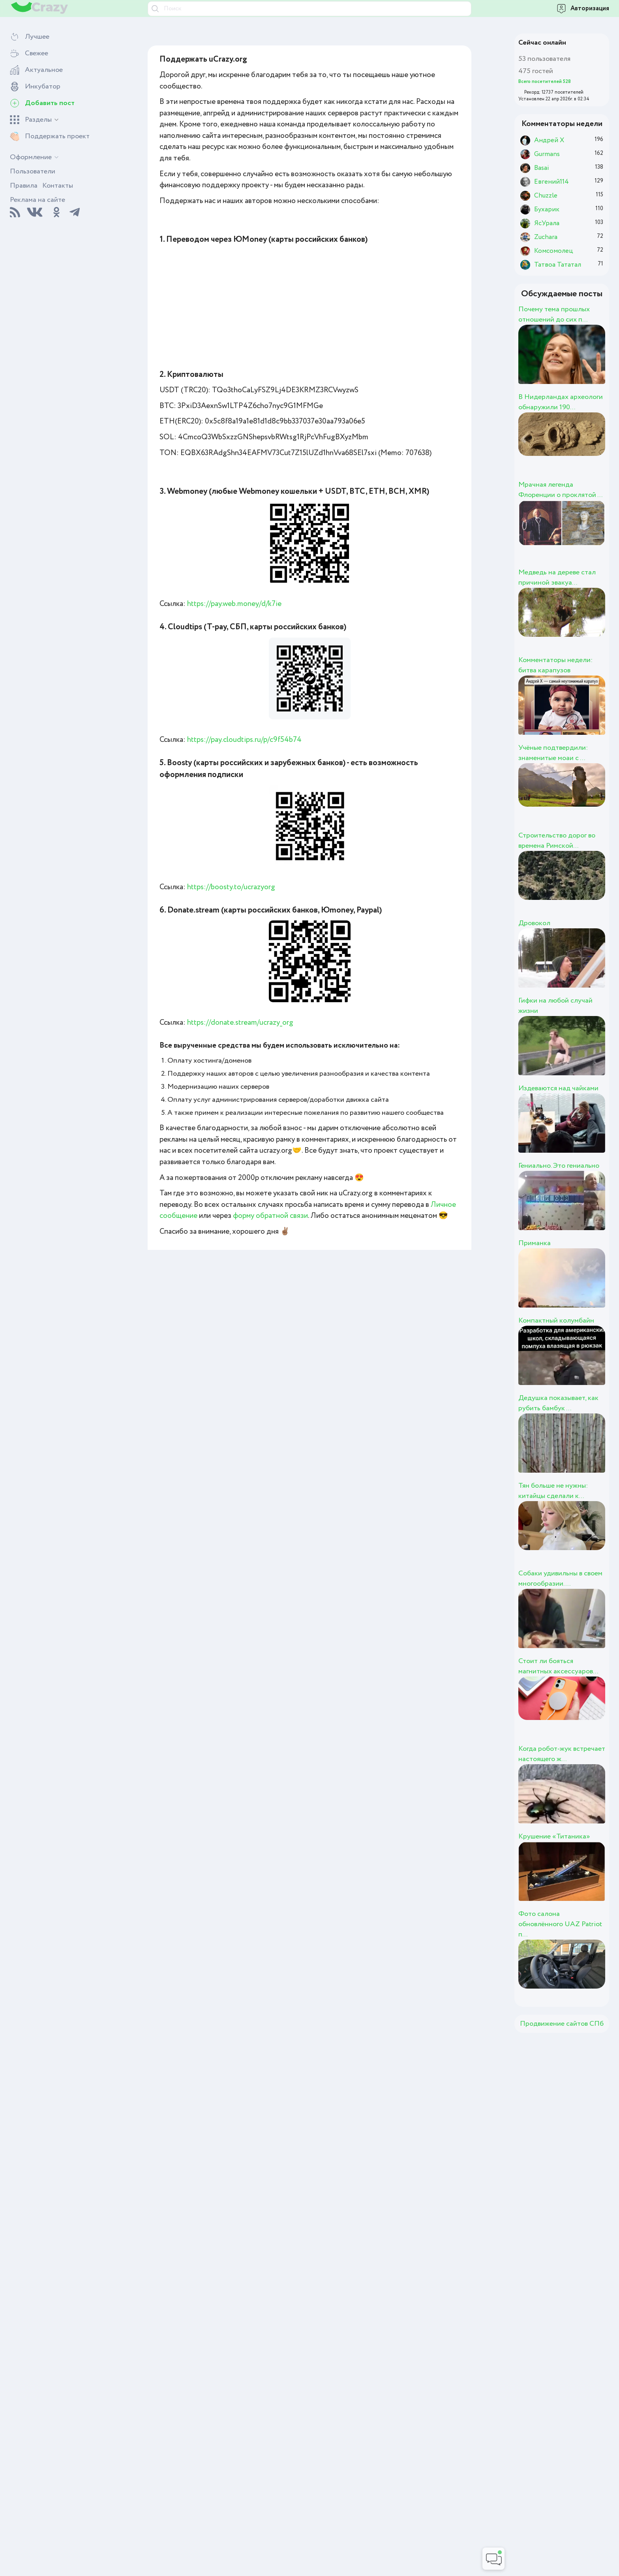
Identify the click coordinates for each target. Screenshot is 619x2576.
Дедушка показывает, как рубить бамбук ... (558, 1403)
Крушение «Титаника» (554, 1836)
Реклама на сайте (37, 200)
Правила (24, 186)
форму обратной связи (270, 1215)
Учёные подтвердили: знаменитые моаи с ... (553, 753)
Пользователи (32, 171)
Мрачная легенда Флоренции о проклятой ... (560, 490)
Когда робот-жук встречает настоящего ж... (561, 1754)
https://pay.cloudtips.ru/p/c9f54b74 (244, 739)
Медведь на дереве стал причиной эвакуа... (557, 577)
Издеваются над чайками (558, 1088)
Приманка (534, 1243)
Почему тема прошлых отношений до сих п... (554, 314)
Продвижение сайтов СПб (562, 2024)
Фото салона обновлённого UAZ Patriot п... (560, 1924)
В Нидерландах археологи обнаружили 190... (560, 402)
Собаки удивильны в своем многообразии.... (560, 1578)
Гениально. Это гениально (558, 1166)
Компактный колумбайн (556, 1320)
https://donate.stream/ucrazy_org (240, 1022)
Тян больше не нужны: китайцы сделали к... (553, 1491)
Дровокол (534, 923)
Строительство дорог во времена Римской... (556, 840)
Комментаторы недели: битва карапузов (555, 665)
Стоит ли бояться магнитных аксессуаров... (558, 1666)
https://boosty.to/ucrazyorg (231, 887)
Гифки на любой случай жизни (555, 1005)
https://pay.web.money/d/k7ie (234, 604)
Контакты (57, 186)
